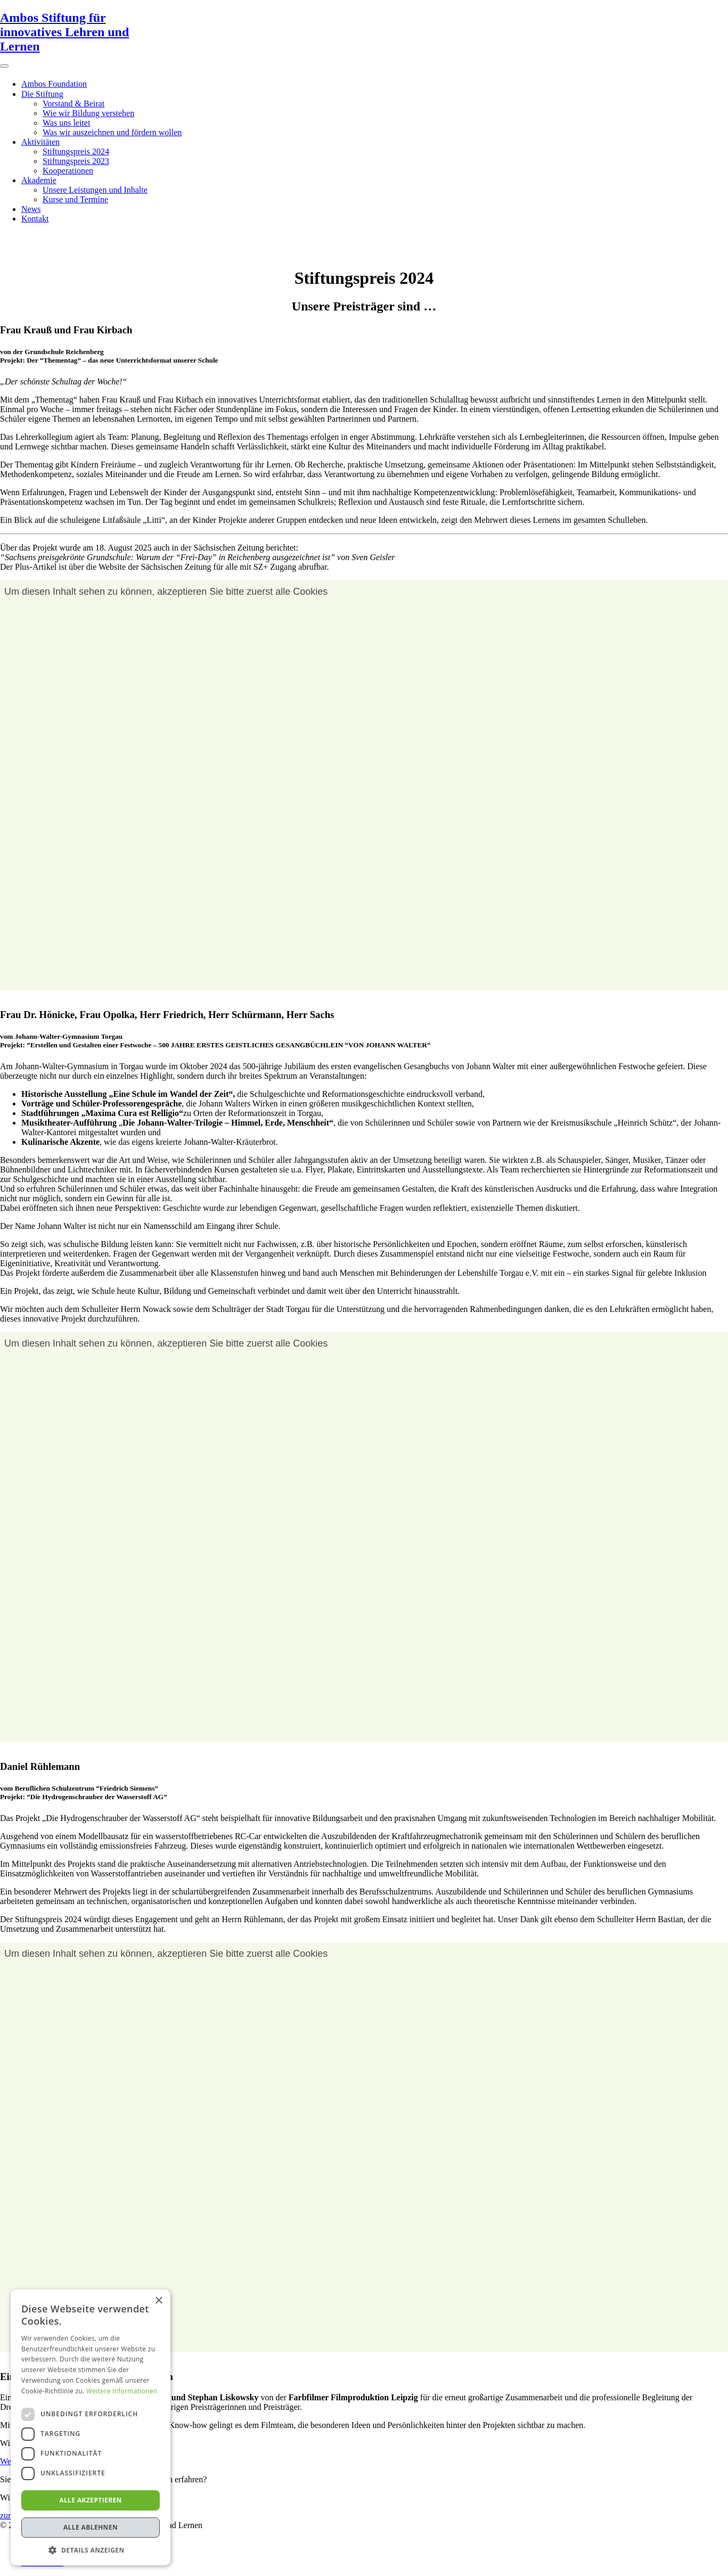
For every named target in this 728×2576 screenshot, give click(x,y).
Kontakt (35, 218)
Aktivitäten (40, 141)
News (30, 209)
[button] (90, 2550)
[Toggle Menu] (4, 66)
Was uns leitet (66, 122)
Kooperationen (68, 170)
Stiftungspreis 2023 (76, 161)
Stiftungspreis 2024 (76, 151)
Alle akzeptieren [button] (90, 2500)
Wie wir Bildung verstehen (88, 113)
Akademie (38, 180)
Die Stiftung (42, 94)
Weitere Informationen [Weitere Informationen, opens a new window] (122, 2390)
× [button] (158, 2301)
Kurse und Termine (75, 199)
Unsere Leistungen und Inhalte (95, 189)
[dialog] (90, 2427)
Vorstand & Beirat (73, 103)
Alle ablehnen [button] (90, 2527)
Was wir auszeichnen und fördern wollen (112, 132)
